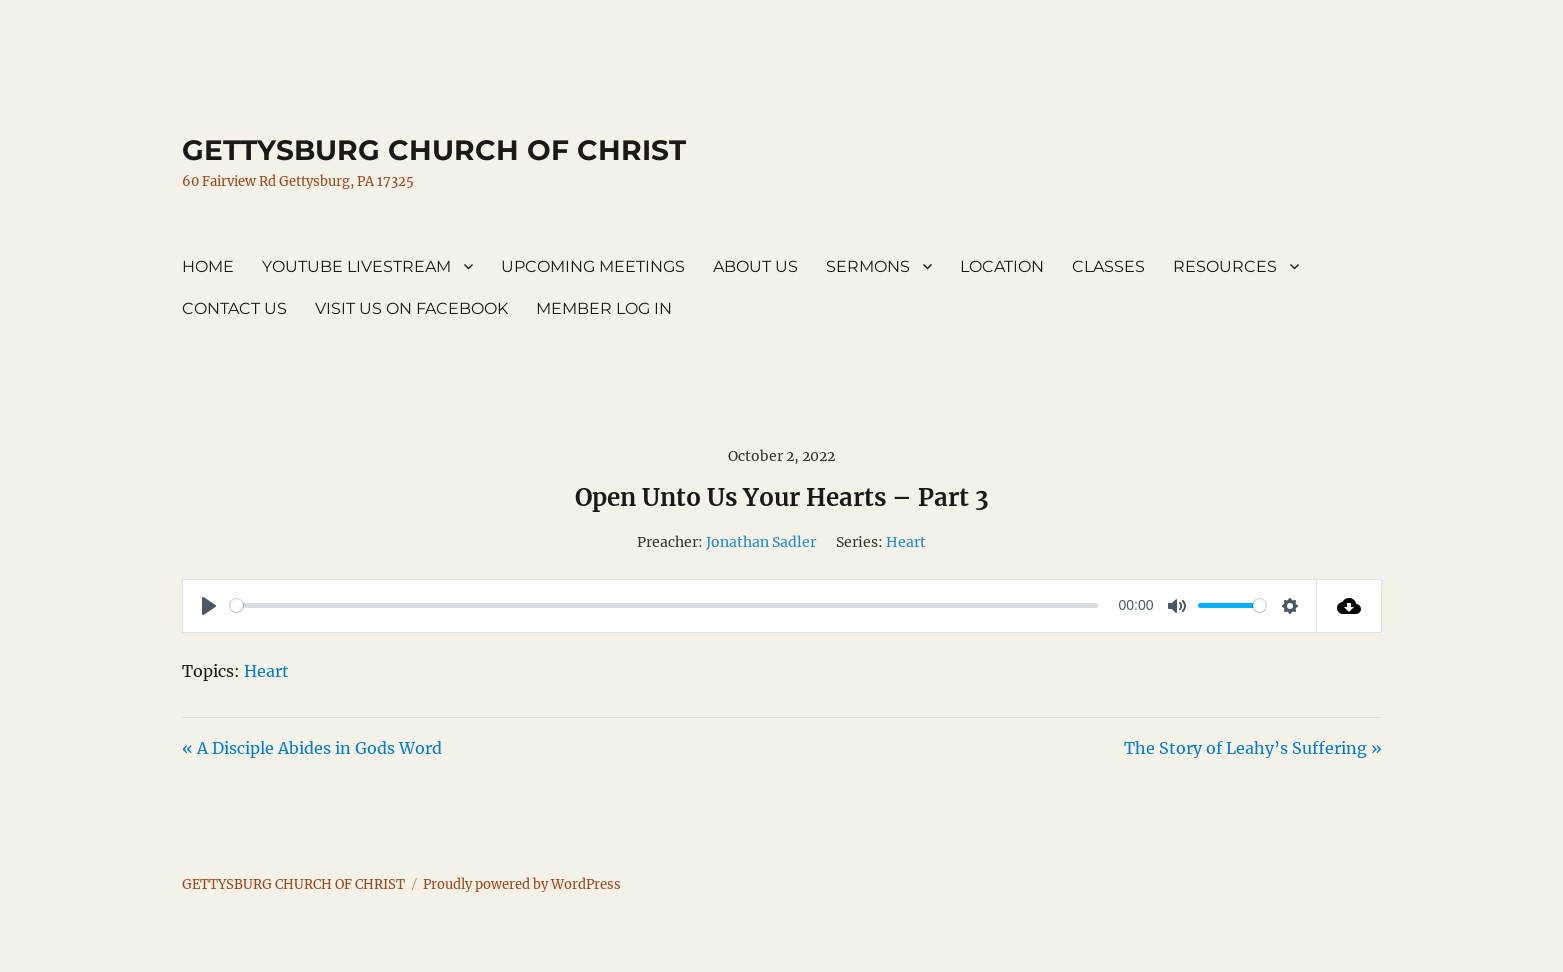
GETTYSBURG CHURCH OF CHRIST (434, 150)
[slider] (664, 605)
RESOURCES (1225, 266)
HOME (208, 266)
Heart (906, 542)
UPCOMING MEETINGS (593, 266)
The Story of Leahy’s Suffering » (1253, 748)
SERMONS (868, 266)
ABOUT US (755, 266)
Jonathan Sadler (761, 542)
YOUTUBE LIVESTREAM (356, 266)
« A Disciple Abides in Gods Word (312, 748)
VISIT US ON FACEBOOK (411, 308)
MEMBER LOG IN (604, 308)
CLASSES (1108, 266)
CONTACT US (234, 308)
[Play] (209, 606)
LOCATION (1002, 266)
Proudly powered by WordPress (522, 884)
